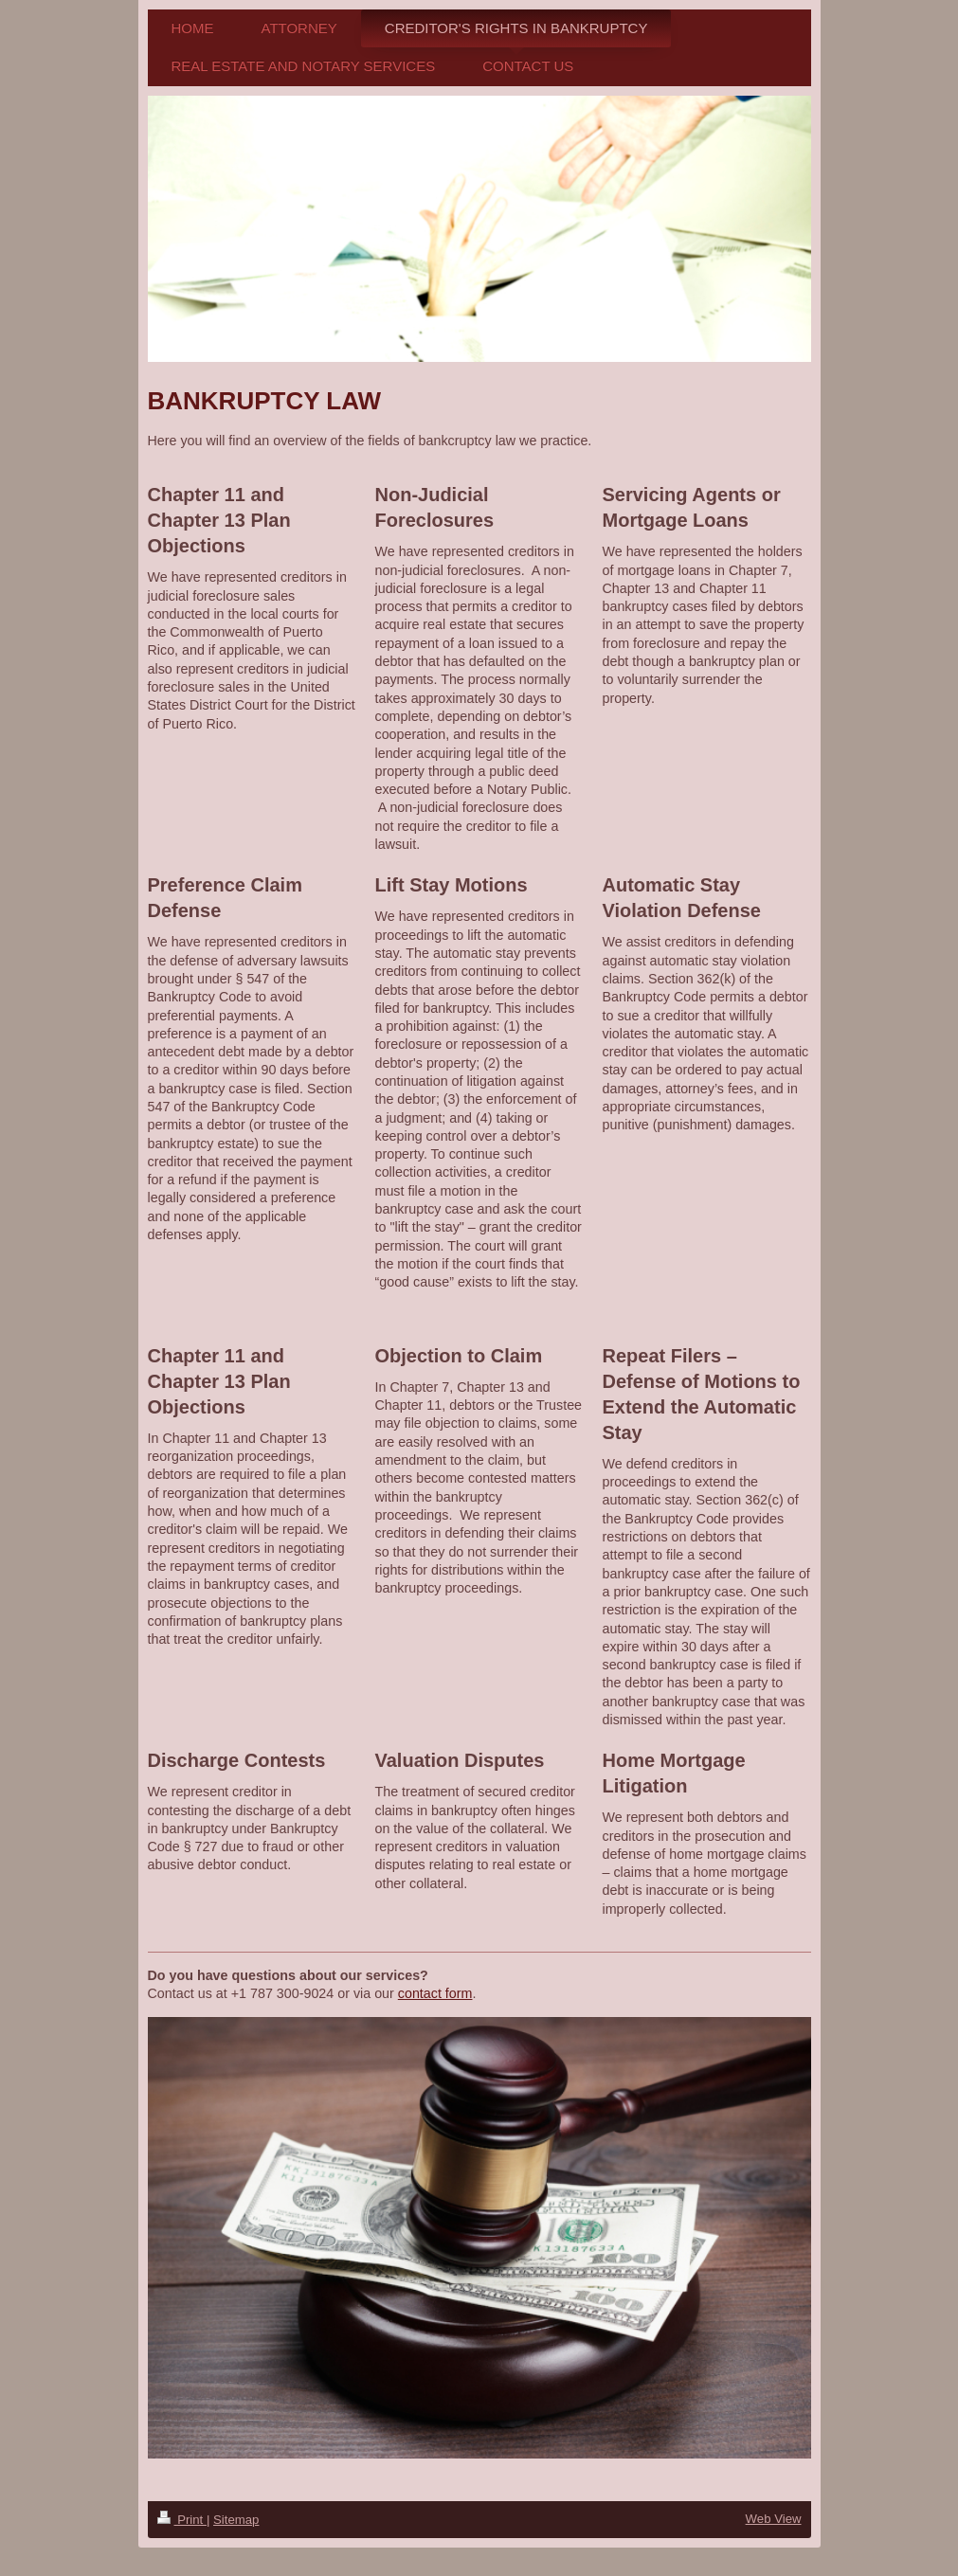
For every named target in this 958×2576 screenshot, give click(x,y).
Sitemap (236, 2520)
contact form (435, 1993)
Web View (774, 2519)
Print (182, 2520)
